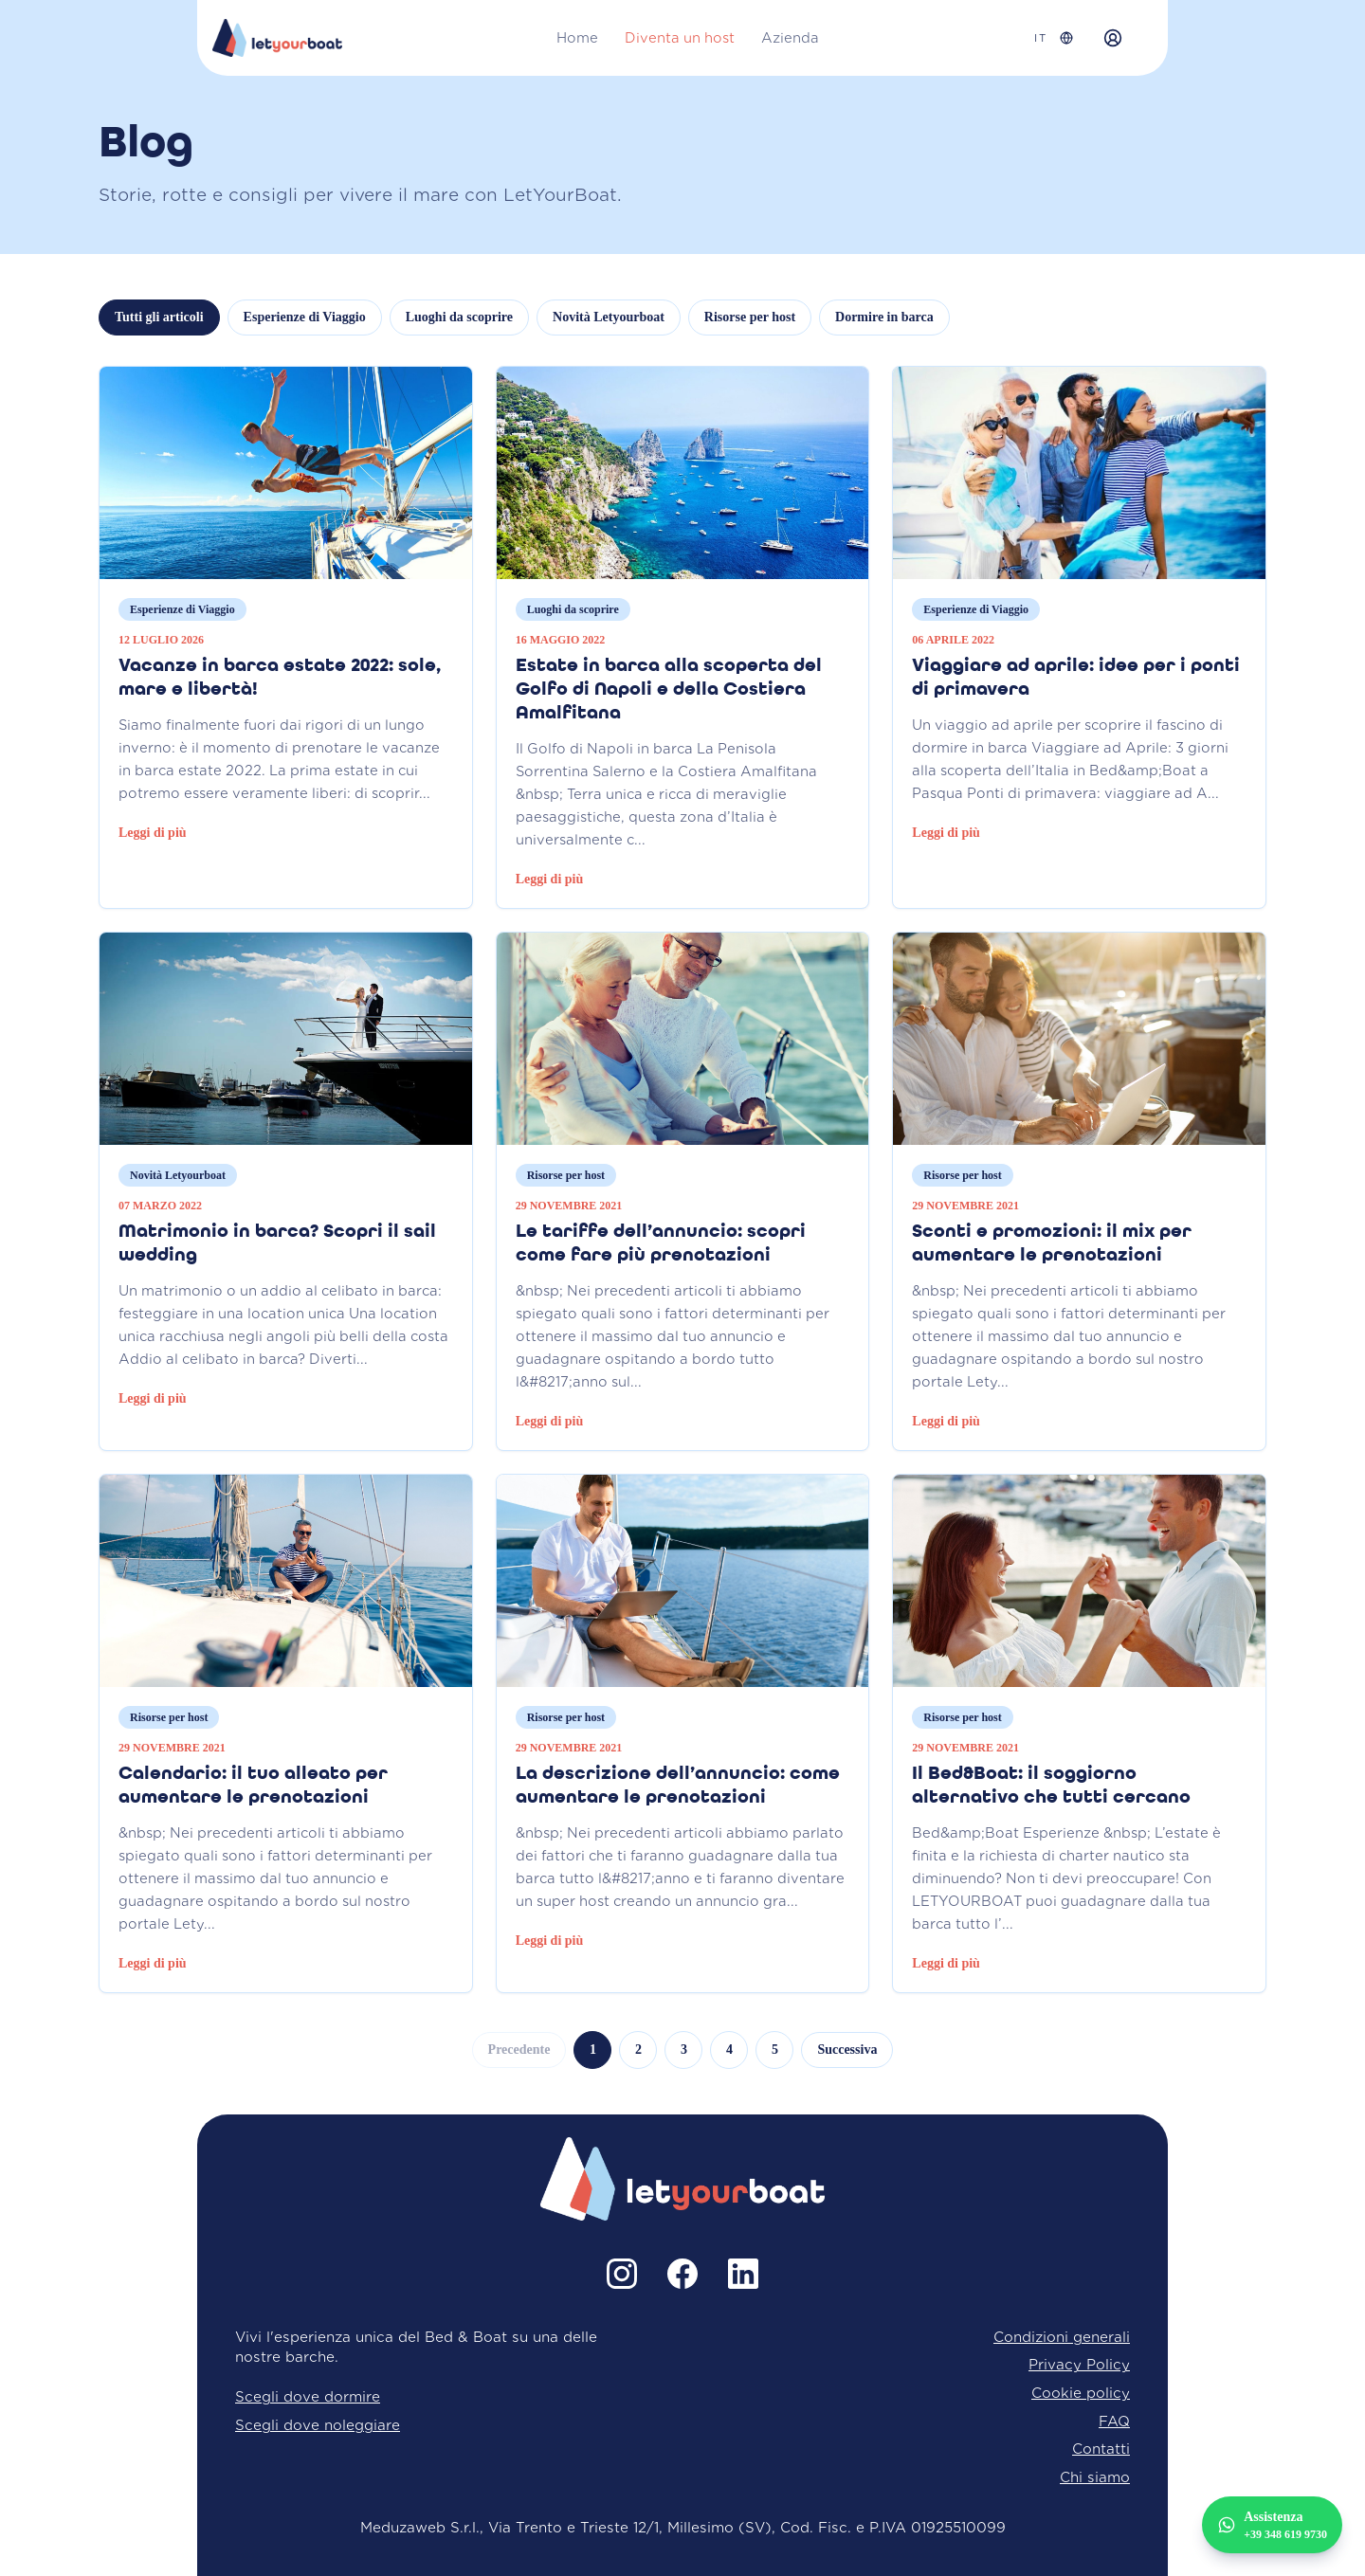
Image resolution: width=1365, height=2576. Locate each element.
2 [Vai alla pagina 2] (638, 2049)
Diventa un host (680, 37)
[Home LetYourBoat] (277, 38)
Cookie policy (1080, 2393)
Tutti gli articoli (159, 317)
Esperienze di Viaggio (305, 317)
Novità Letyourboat (608, 317)
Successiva (847, 2049)
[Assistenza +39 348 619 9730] (1272, 2524)
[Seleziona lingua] (1053, 38)
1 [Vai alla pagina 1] (593, 2049)
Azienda (790, 37)
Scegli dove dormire (307, 2396)
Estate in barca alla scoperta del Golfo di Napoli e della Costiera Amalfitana (669, 690)
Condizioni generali (1061, 2337)
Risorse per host (749, 317)
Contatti (1101, 2448)
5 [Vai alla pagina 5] (775, 2049)
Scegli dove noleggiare (317, 2425)
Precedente (519, 2049)
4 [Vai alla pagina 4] (729, 2049)
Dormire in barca (884, 317)
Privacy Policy (1079, 2364)
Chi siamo (1095, 2477)
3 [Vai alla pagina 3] (684, 2049)
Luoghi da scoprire (459, 317)
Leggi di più (152, 832)
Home (577, 37)
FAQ (1114, 2421)
